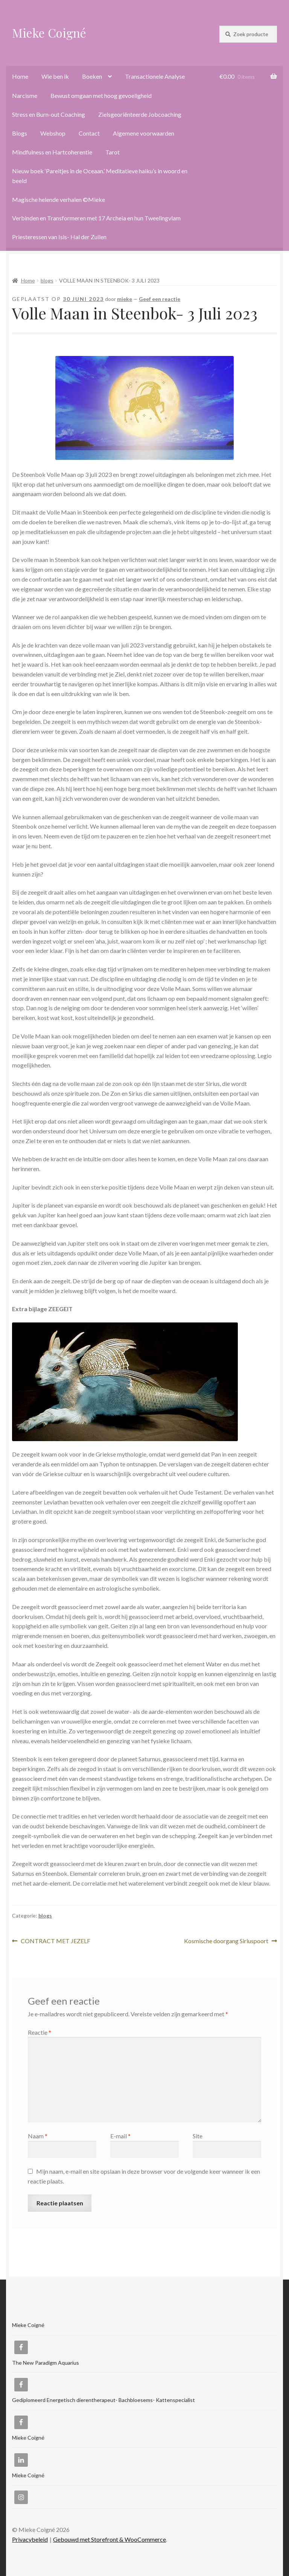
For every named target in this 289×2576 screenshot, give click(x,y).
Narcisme (24, 95)
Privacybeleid (30, 2539)
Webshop (52, 133)
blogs (47, 280)
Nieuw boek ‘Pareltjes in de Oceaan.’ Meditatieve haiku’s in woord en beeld (99, 175)
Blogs (19, 133)
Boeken (92, 76)
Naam (37, 2135)
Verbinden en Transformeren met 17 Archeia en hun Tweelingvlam (96, 217)
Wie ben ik (55, 76)
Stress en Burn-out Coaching (48, 114)
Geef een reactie (159, 299)
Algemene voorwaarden (143, 133)
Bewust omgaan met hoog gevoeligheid (101, 95)
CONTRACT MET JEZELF (55, 1941)
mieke (124, 299)
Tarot (112, 152)
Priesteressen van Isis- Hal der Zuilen (59, 236)
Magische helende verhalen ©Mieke (58, 199)
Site (197, 2135)
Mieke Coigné (49, 32)
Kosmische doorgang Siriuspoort (226, 1941)
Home (20, 76)
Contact (89, 133)
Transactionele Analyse (155, 76)
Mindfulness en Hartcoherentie (52, 152)
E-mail (120, 2135)
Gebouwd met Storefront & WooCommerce (109, 2539)
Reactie (39, 2032)
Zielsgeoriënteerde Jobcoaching (139, 114)
